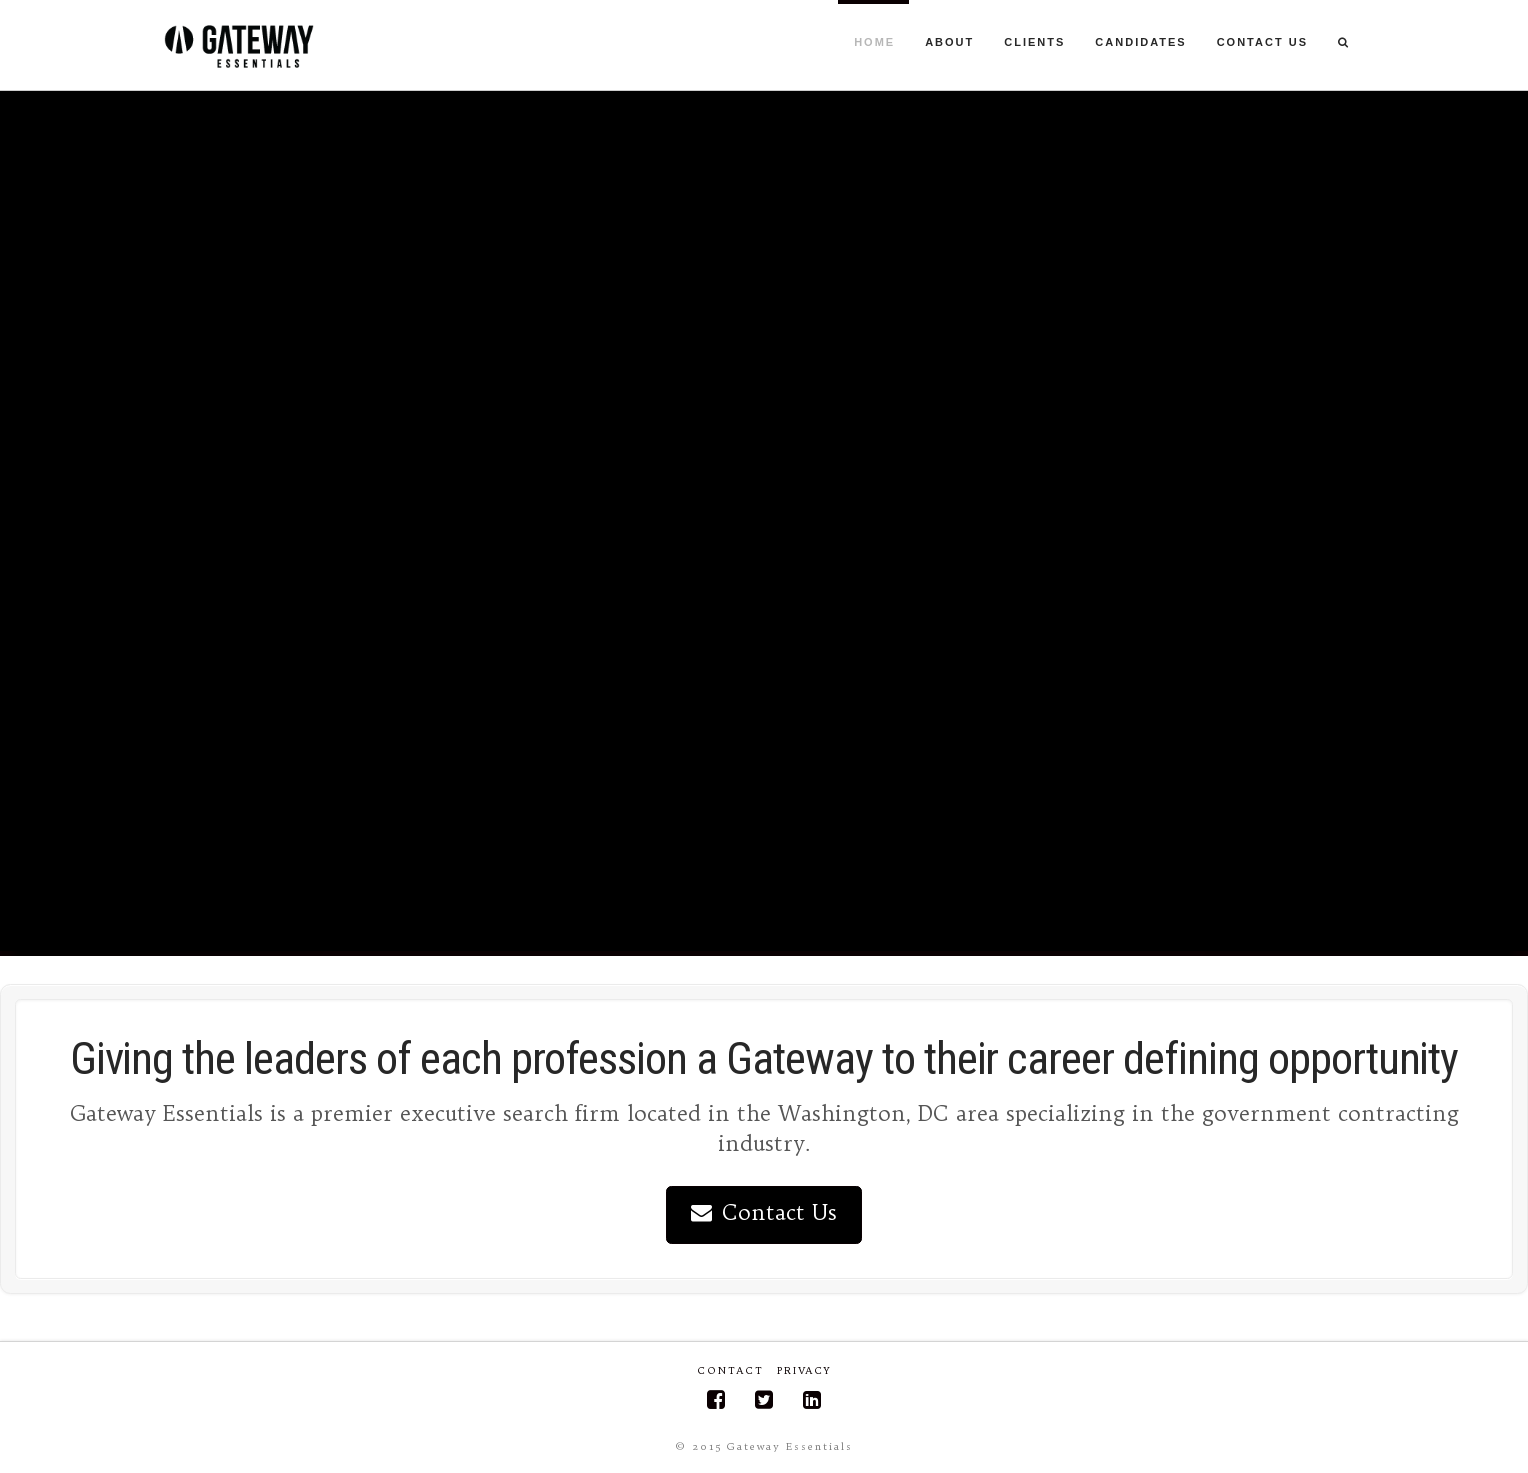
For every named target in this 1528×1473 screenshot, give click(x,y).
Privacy (804, 1370)
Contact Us (764, 1212)
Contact (731, 1370)
